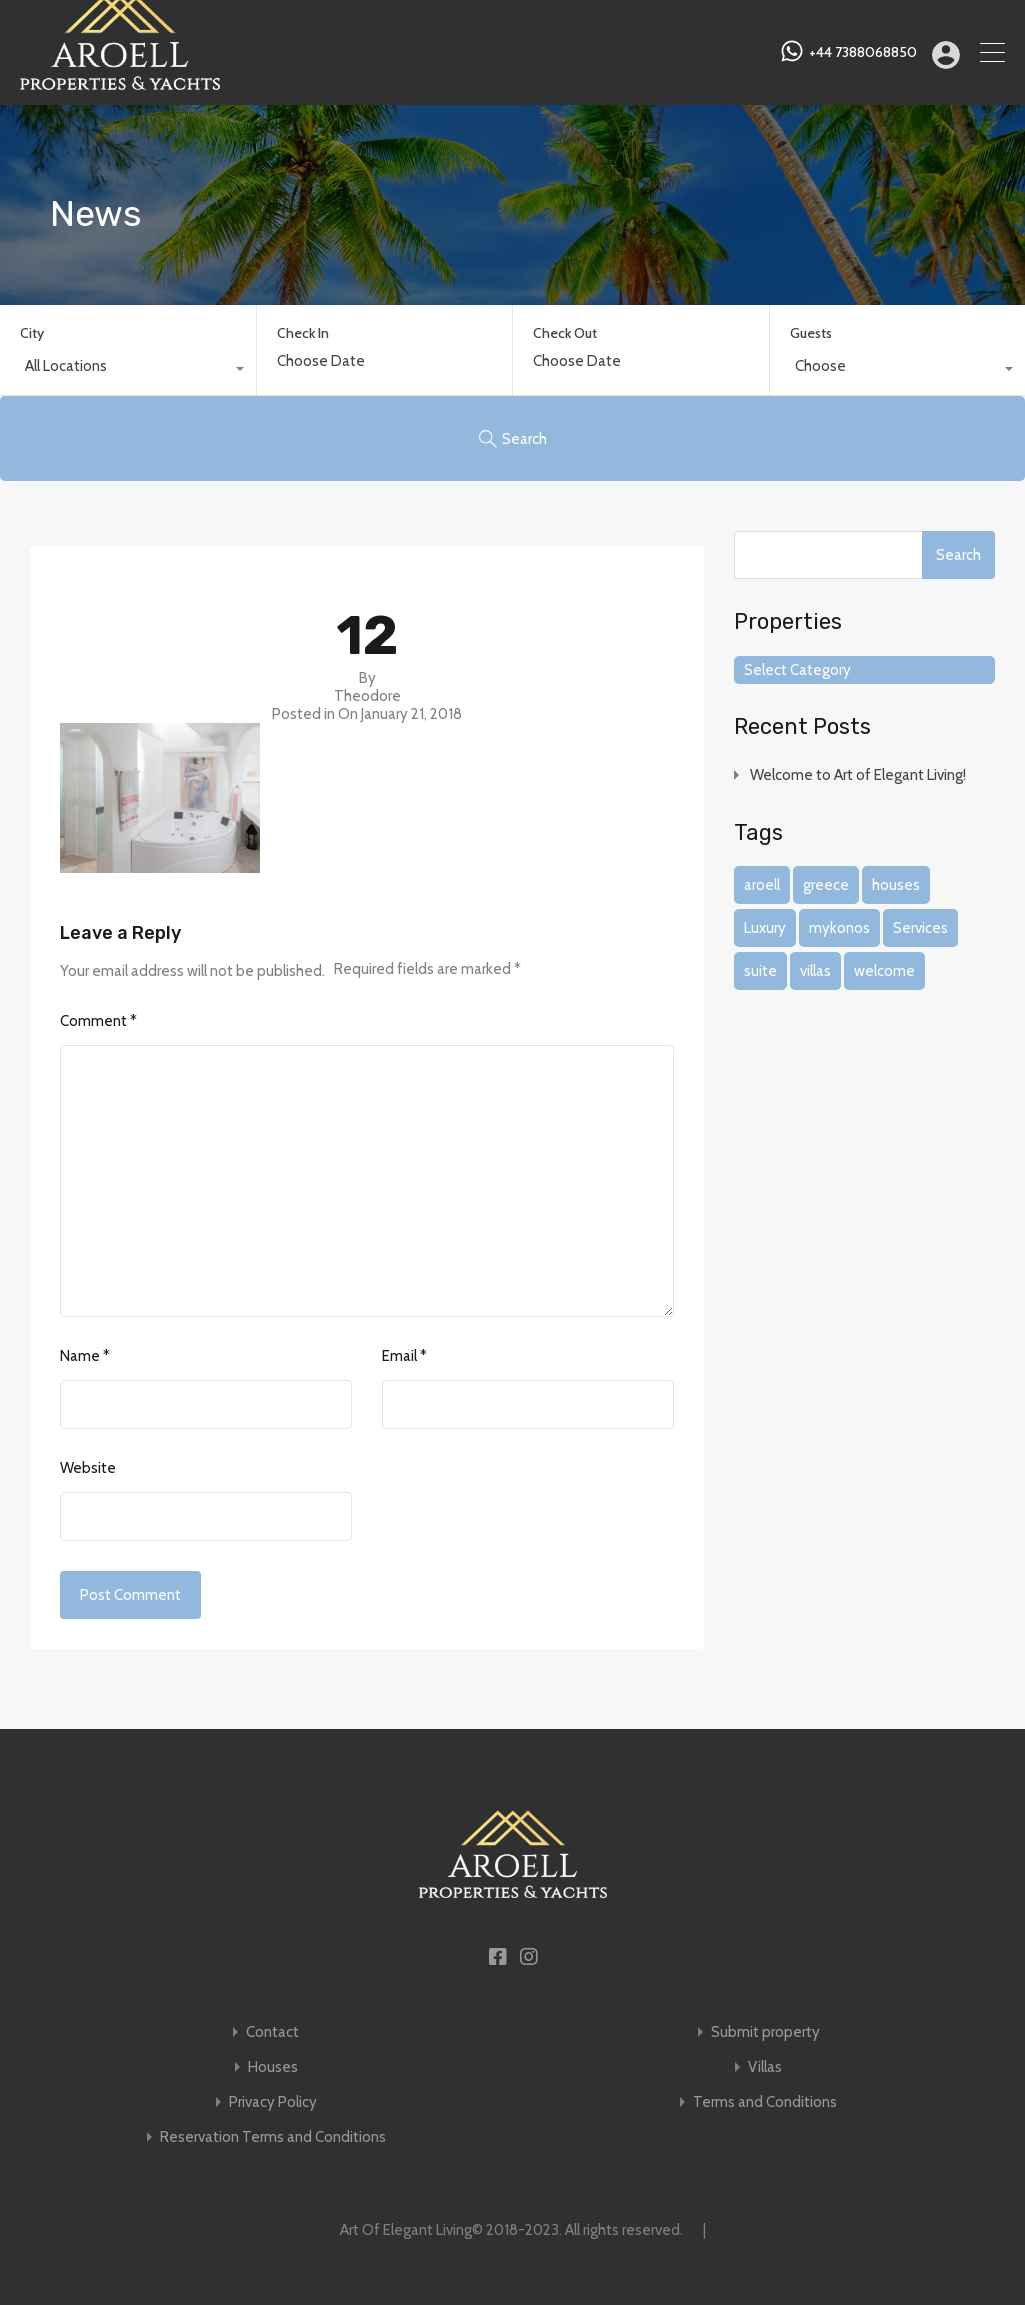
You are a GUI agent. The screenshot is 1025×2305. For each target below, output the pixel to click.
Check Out (565, 333)
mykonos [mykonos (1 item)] (839, 928)
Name (85, 1356)
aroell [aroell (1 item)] (762, 885)
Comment (98, 1021)
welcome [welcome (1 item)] (884, 971)
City (32, 333)
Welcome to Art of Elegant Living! (858, 775)
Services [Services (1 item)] (920, 928)
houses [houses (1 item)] (896, 885)
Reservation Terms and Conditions (273, 2137)
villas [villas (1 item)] (815, 971)
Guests (811, 333)
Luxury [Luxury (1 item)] (765, 928)
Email (404, 1356)
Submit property (765, 2032)
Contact (272, 2032)
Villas (765, 2067)
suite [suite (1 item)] (760, 971)
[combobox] (128, 371)
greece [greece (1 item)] (826, 885)
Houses (273, 2067)
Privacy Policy (273, 2102)
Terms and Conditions (765, 2102)
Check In (303, 333)
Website (88, 1468)
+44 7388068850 (863, 52)
